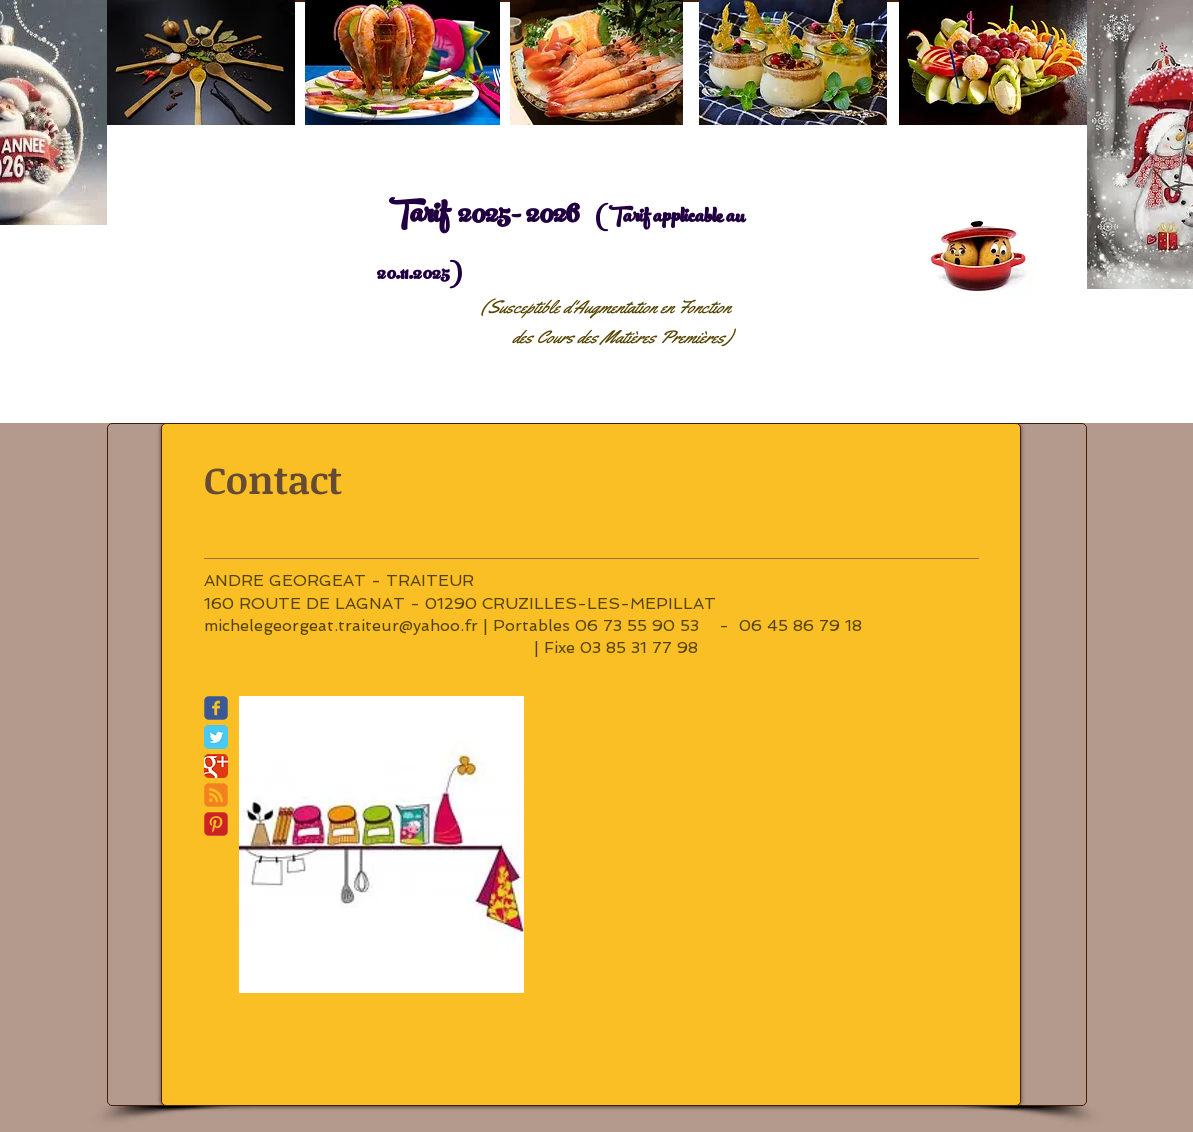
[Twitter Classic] (216, 737)
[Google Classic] (216, 766)
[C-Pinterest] (216, 824)
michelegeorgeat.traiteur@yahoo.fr (341, 625)
